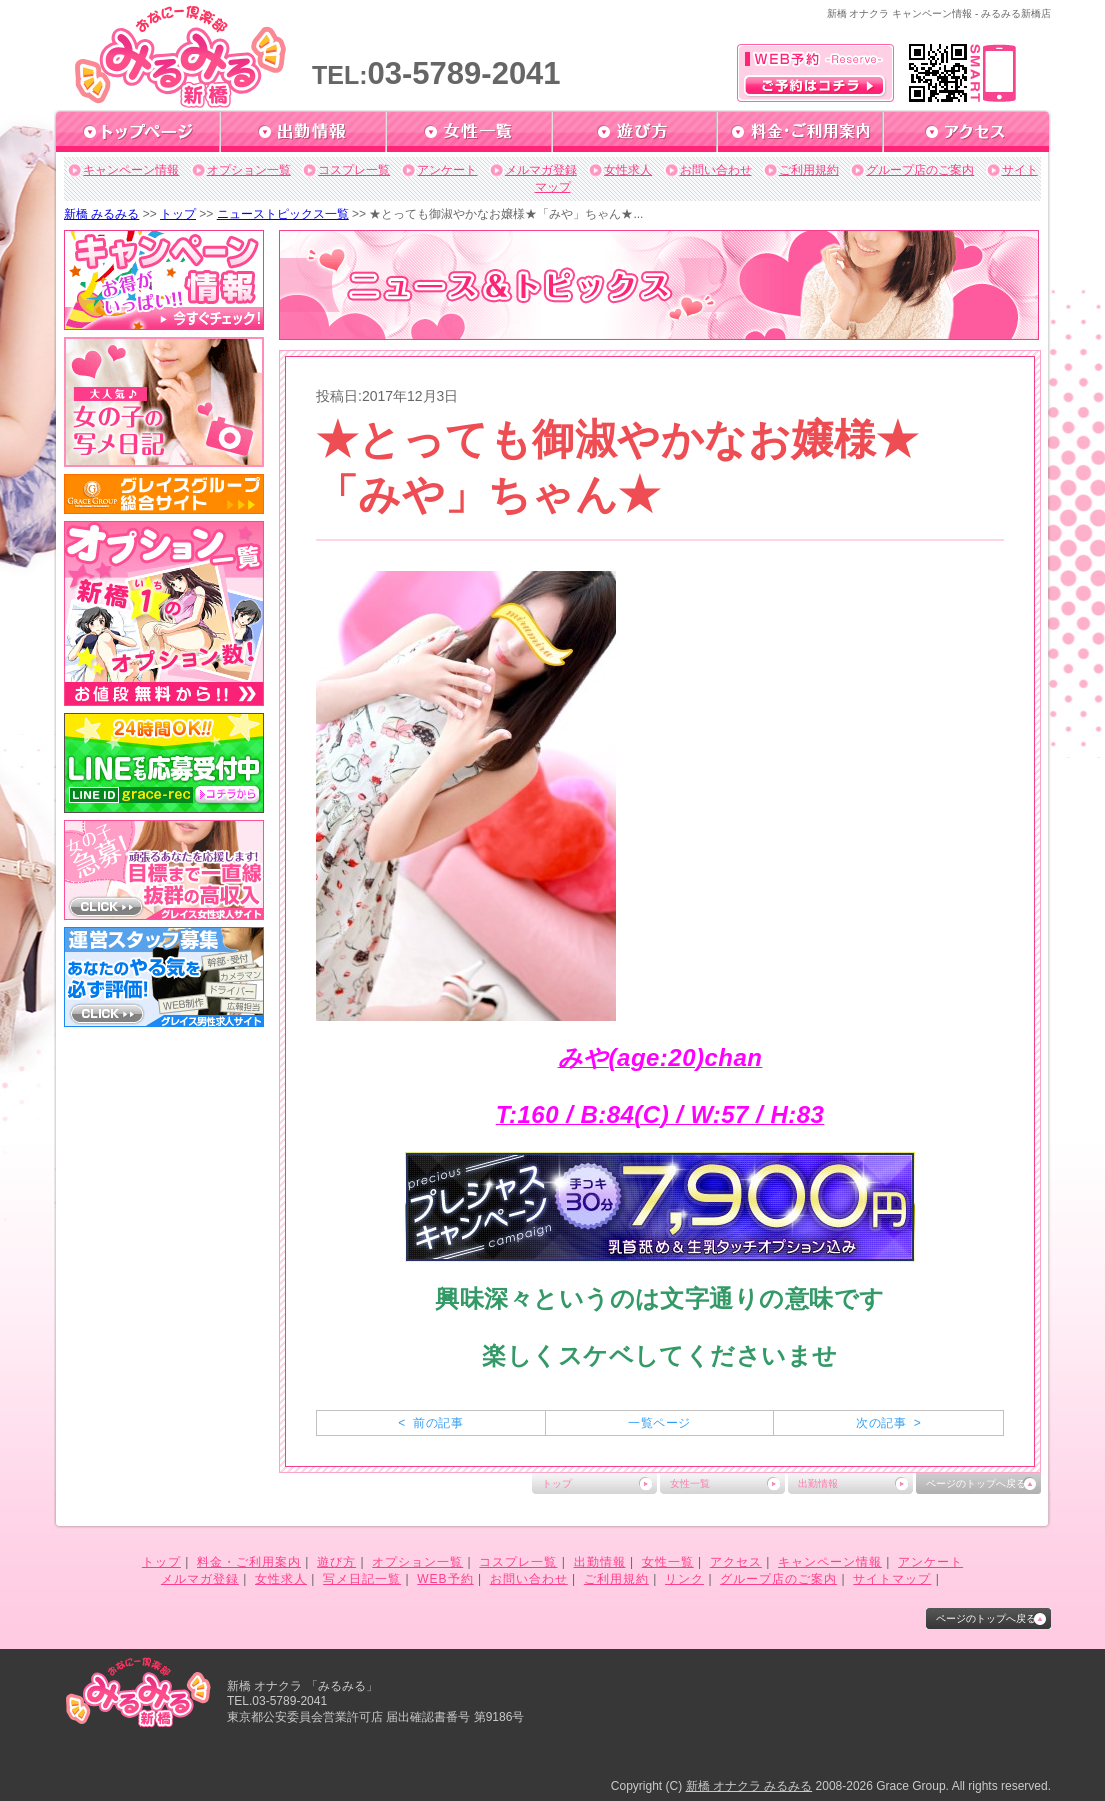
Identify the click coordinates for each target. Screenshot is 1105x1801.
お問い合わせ (716, 170)
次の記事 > (888, 1423)
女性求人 (628, 170)
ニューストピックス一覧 (283, 214)
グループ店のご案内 (920, 170)
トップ (178, 214)
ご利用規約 (809, 170)
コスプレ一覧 (354, 170)
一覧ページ (659, 1423)
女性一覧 (690, 1483)
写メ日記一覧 (362, 1579)
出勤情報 (818, 1483)
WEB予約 (445, 1579)
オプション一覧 (249, 170)
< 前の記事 (430, 1423)
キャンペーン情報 (131, 170)
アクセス (736, 1562)
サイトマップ (892, 1579)
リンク (684, 1579)
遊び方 (336, 1562)
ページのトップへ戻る (976, 1483)
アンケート (447, 170)
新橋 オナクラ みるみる (749, 1786)
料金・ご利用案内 (249, 1562)
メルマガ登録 (541, 170)
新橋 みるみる (101, 214)
